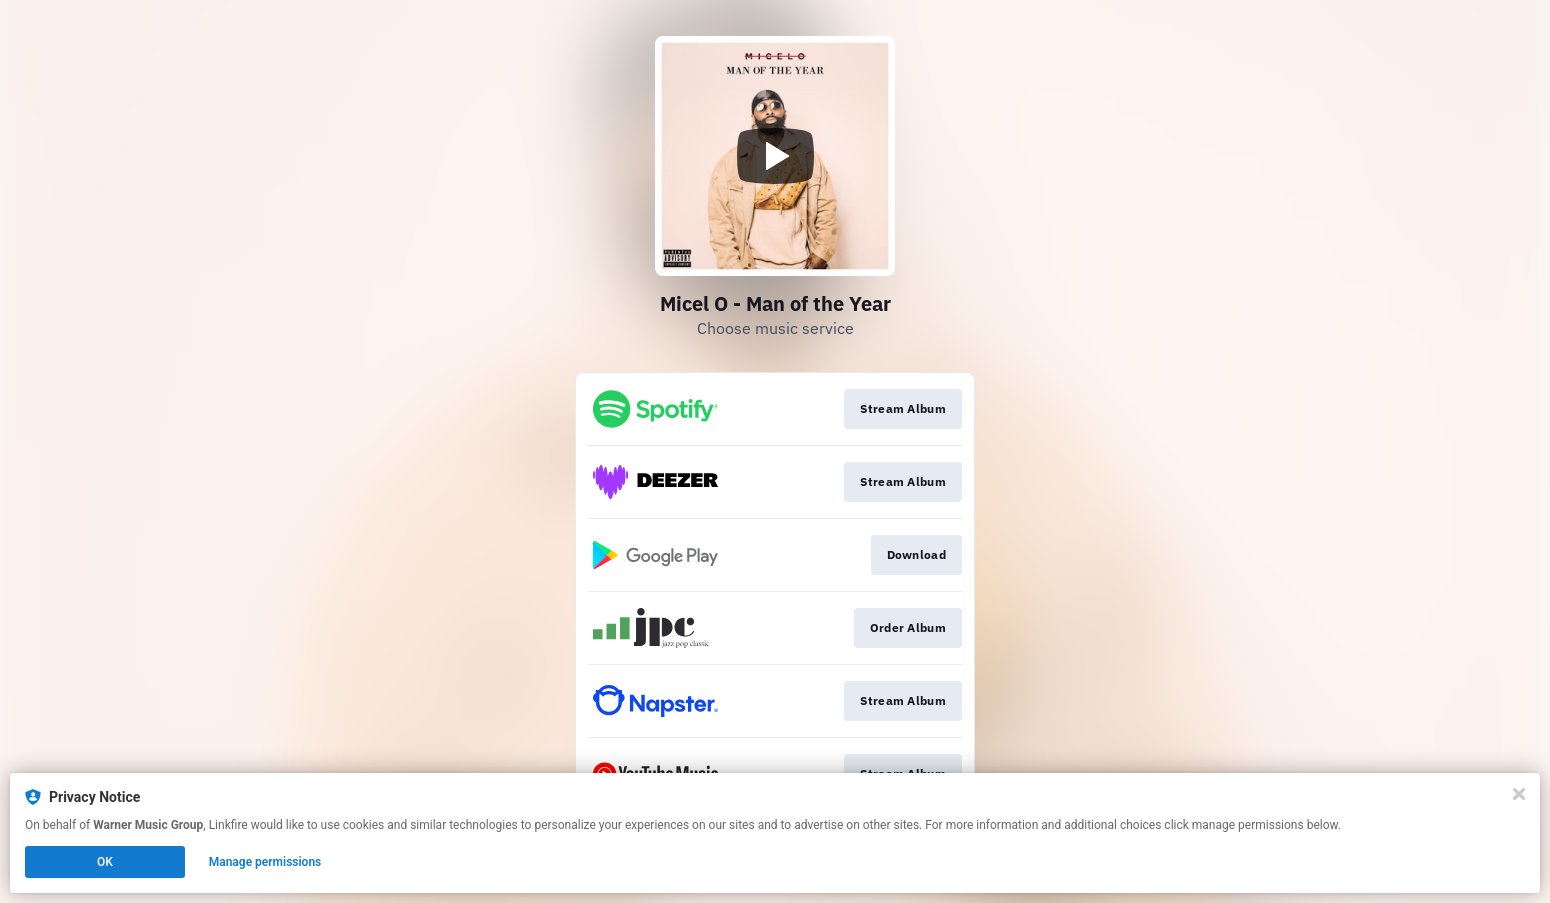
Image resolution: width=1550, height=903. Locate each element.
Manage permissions (265, 862)
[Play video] (775, 156)
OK (105, 862)
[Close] (1519, 794)
